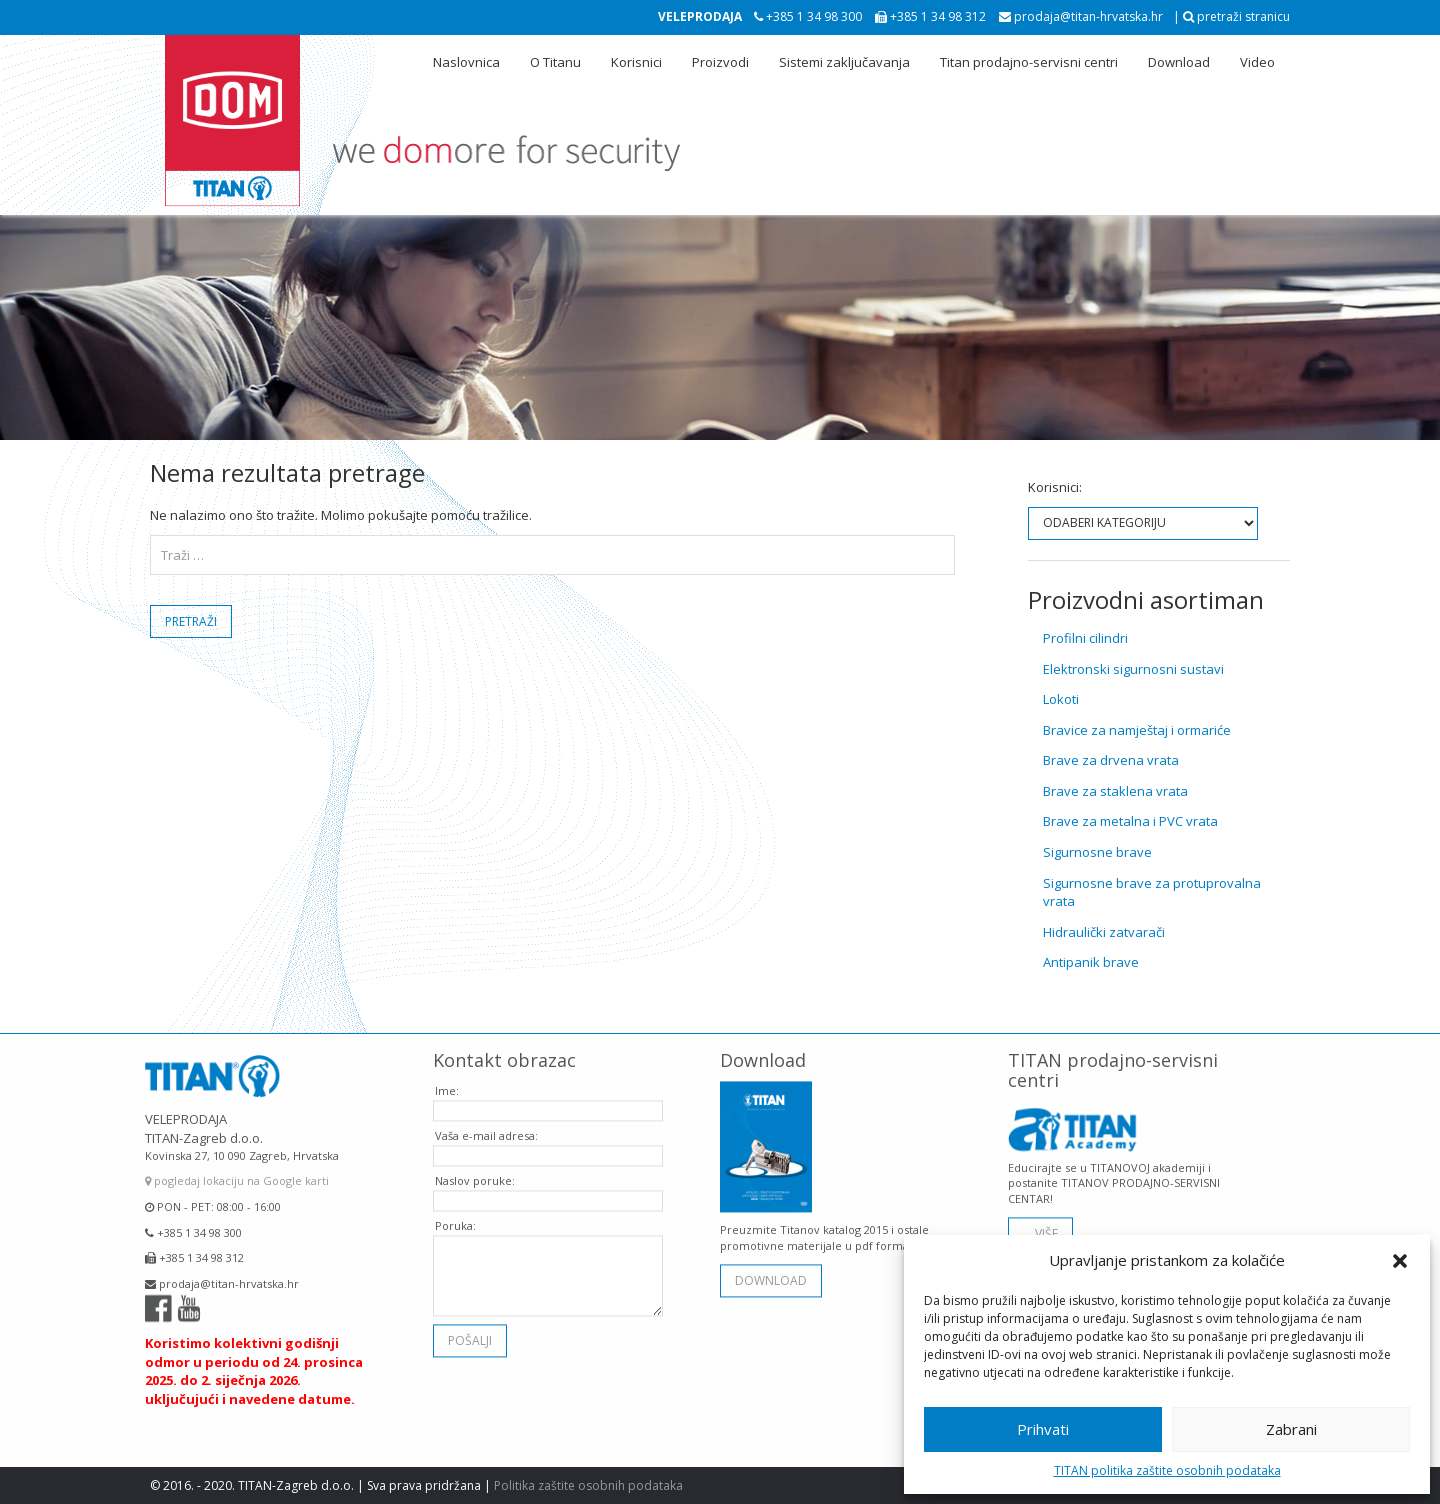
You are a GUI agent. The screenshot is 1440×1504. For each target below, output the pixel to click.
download (771, 1274)
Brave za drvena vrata (1111, 760)
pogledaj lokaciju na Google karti (237, 1175)
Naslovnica (466, 62)
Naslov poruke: (475, 1175)
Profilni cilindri (1085, 638)
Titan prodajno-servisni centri (1029, 62)
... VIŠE (1040, 1227)
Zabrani (1291, 1429)
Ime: (447, 1085)
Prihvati (1043, 1429)
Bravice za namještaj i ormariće (1137, 730)
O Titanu (555, 62)
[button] (1400, 1261)
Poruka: (455, 1220)
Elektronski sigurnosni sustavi (1133, 669)
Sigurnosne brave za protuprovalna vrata (1152, 892)
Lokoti (1061, 699)
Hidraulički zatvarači (1104, 932)
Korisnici (636, 62)
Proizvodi (720, 62)
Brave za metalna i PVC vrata (1130, 821)
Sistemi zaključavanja (844, 62)
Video (1257, 62)
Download (1179, 62)
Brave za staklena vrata (1115, 791)
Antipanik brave (1091, 962)
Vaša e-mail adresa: (486, 1130)
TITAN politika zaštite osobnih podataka (1167, 1470)
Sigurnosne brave (1097, 852)
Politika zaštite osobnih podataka (588, 1485)
